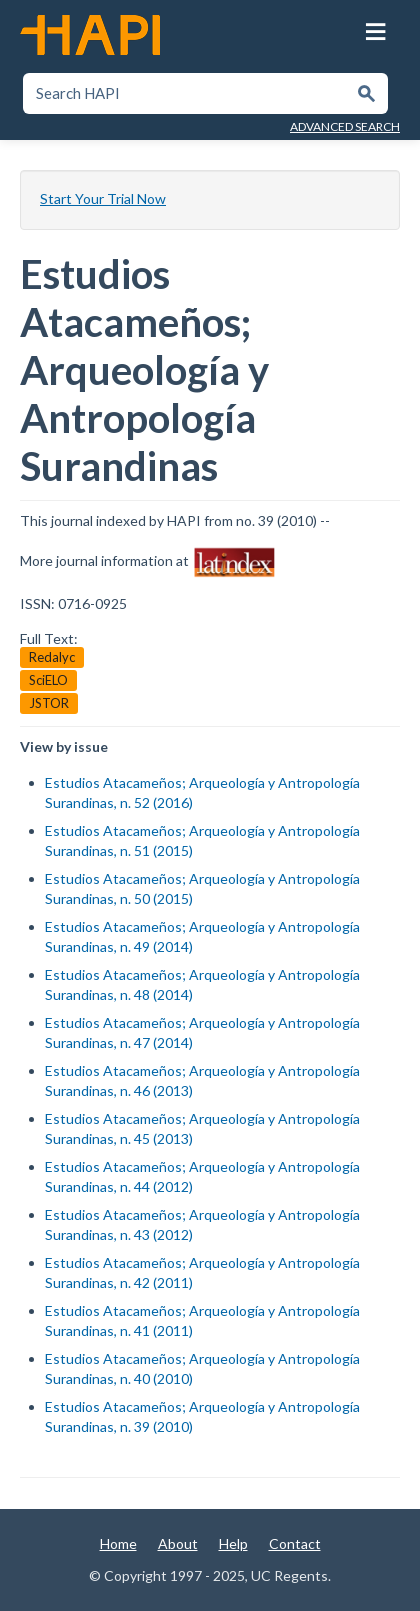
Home (118, 1543)
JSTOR (49, 703)
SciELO (48, 680)
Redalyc (52, 657)
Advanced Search (345, 126)
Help (233, 1543)
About (178, 1543)
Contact (295, 1543)
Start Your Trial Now (103, 198)
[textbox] (186, 93)
